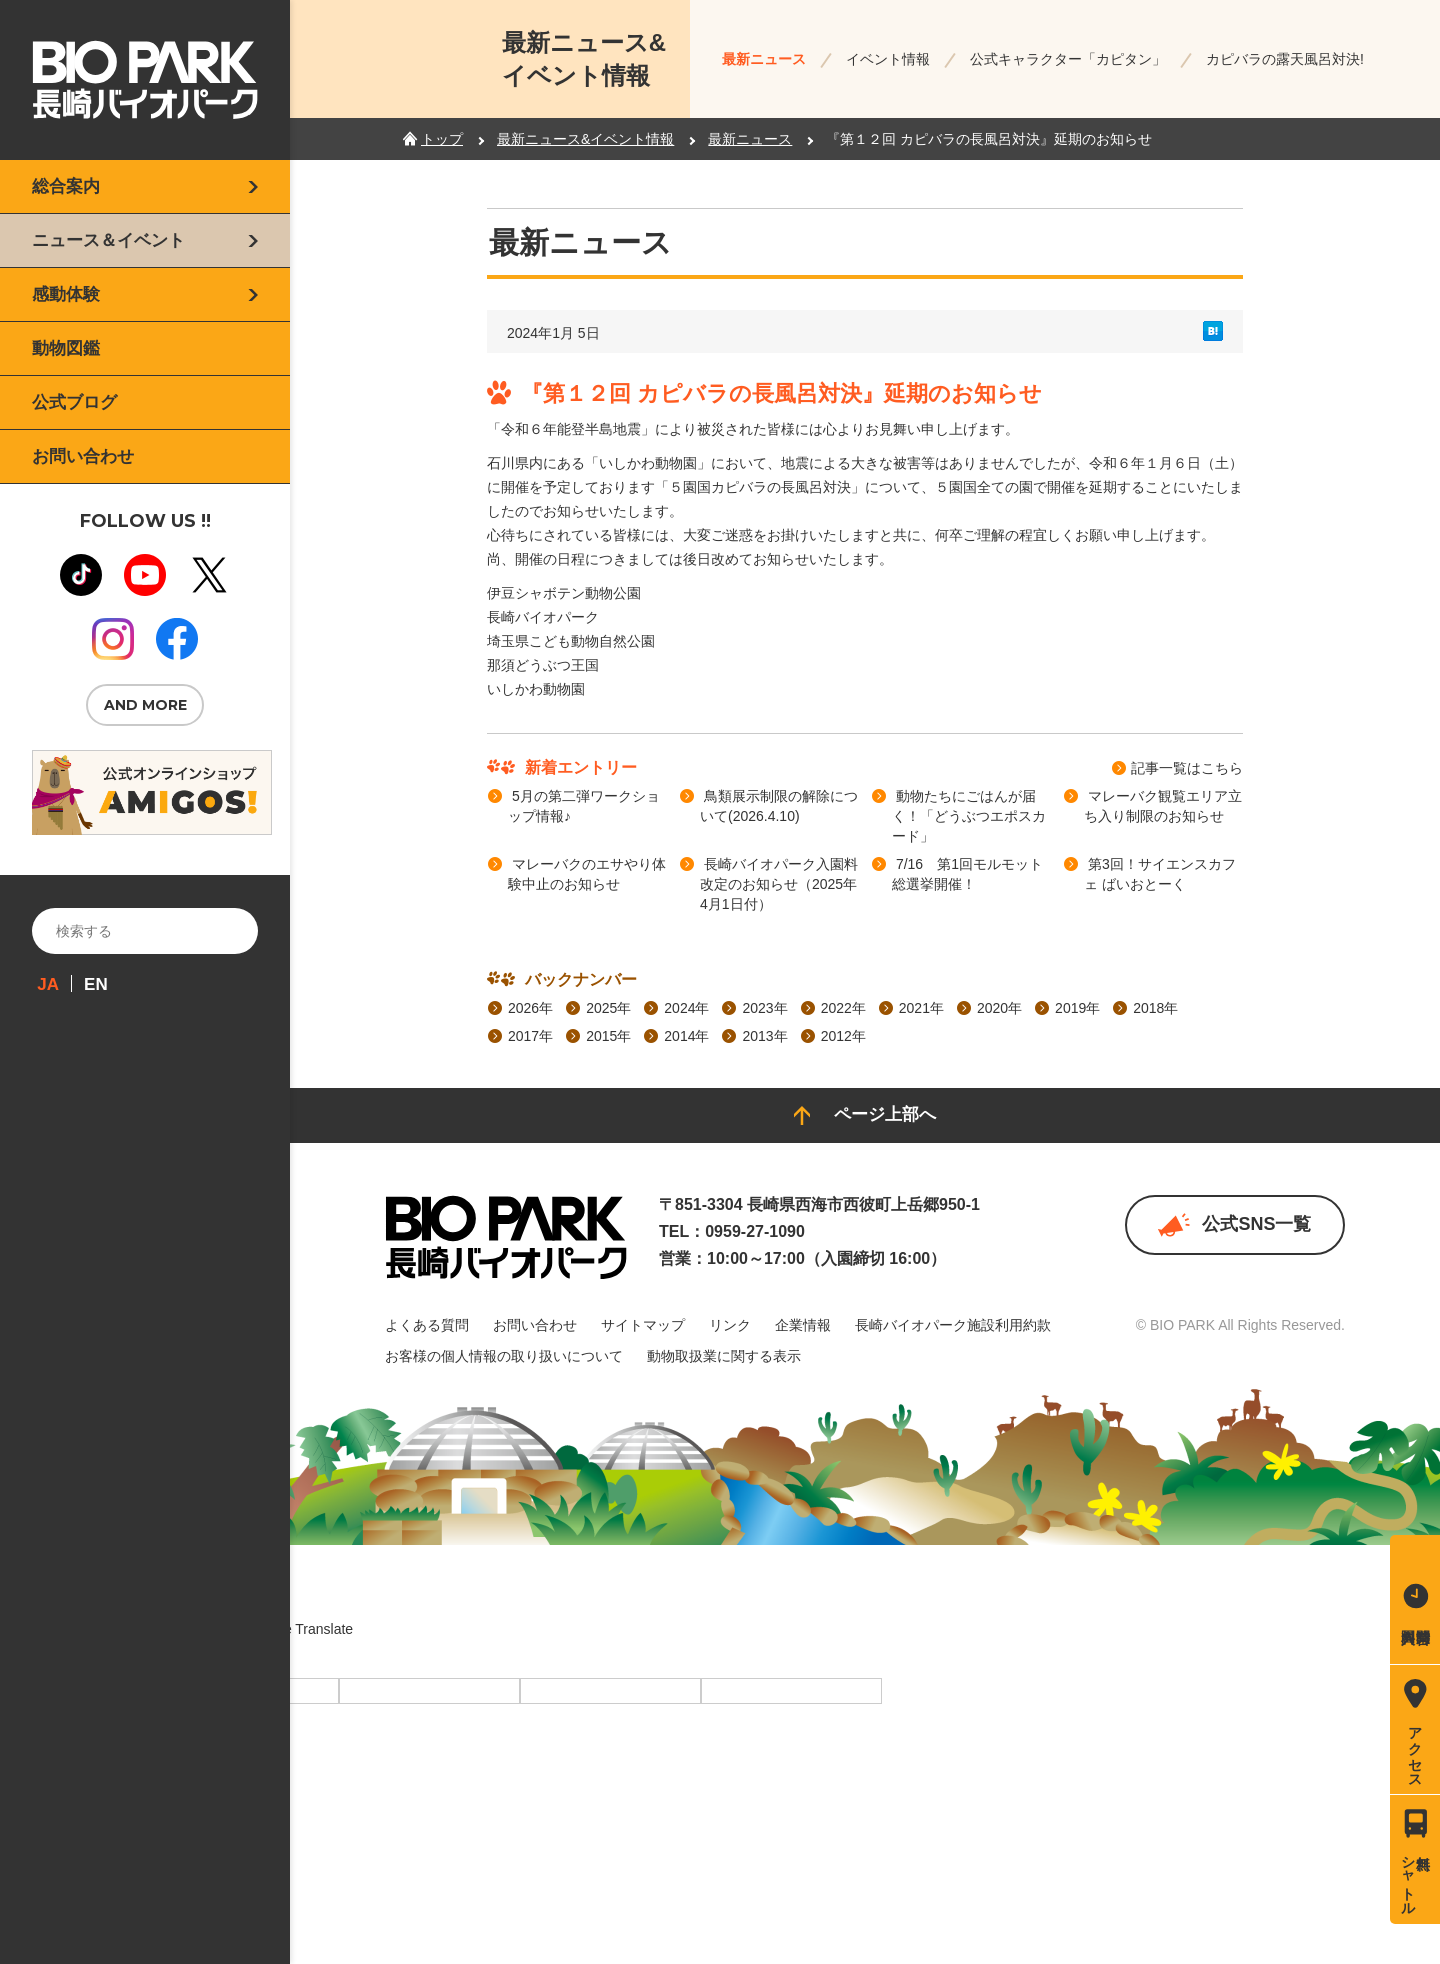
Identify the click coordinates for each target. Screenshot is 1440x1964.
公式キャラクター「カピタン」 (1068, 59)
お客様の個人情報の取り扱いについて (504, 1356)
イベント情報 (888, 59)
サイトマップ (643, 1325)
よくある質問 (427, 1325)
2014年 (686, 1036)
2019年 (1077, 1008)
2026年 (530, 1008)
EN (96, 984)
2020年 (999, 1008)
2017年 (530, 1036)
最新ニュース (764, 59)
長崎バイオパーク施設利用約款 (953, 1325)
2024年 (686, 1008)
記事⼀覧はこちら (1187, 768)
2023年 (764, 1008)
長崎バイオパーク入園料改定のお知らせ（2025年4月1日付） (779, 884)
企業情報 (803, 1325)
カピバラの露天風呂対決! (1285, 59)
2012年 (843, 1036)
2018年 (1155, 1008)
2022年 (843, 1008)
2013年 (764, 1036)
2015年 (608, 1036)
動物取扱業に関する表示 (724, 1356)
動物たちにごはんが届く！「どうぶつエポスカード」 (969, 816)
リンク (730, 1325)
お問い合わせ (535, 1325)
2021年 (921, 1008)
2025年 (608, 1008)
